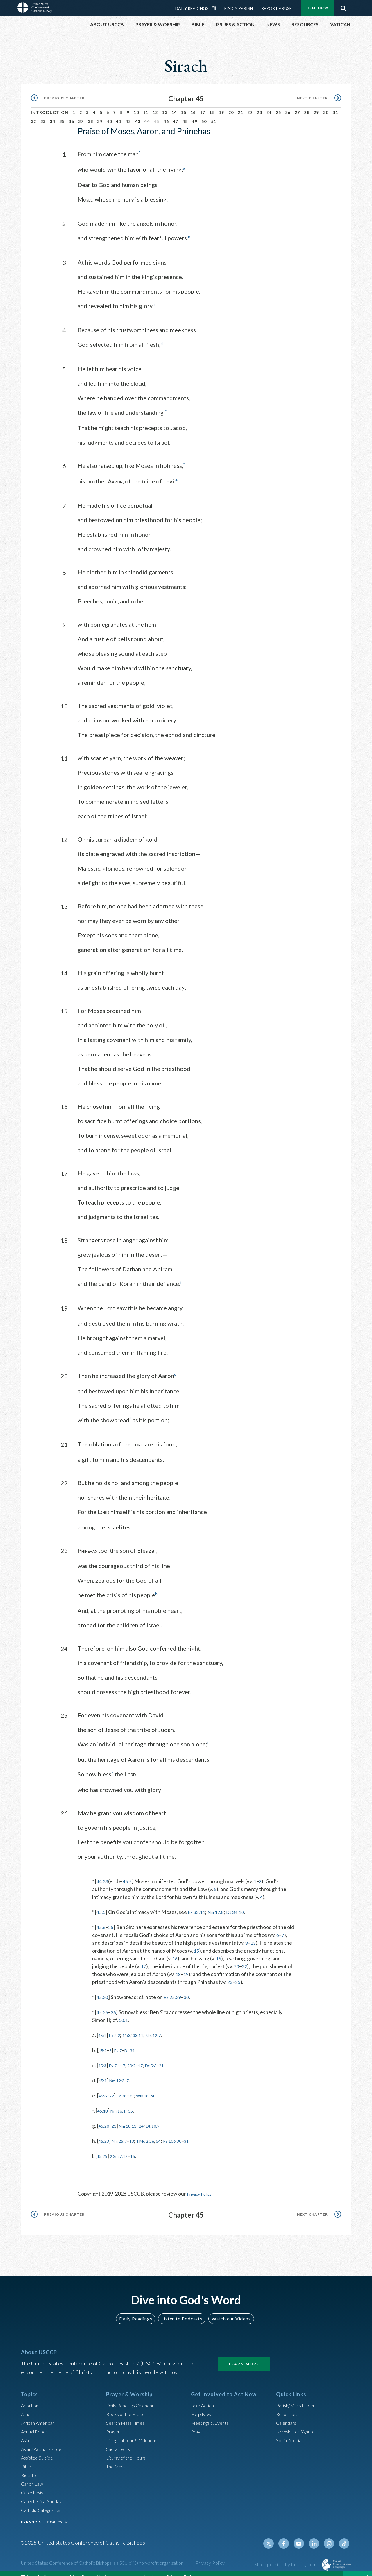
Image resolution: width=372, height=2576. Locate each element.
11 (146, 105)
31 (335, 105)
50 (204, 114)
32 (33, 114)
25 (278, 105)
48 (185, 114)
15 (183, 105)
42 (128, 114)
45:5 (129, 1872)
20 (231, 105)
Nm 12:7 (164, 2026)
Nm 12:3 (120, 2071)
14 (174, 105)
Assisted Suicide (39, 2448)
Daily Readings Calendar (134, 2396)
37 (81, 114)
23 (259, 105)
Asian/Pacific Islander (45, 2440)
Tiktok (344, 2534)
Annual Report (37, 2422)
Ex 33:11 (199, 1903)
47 (175, 114)
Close (355, 2570)
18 (212, 105)
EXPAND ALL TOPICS (41, 2513)
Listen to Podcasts (181, 2309)
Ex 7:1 (118, 2056)
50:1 (124, 2011)
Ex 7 (121, 2041)
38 (90, 114)
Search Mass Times (127, 2413)
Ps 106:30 (188, 2132)
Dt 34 (135, 2041)
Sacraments (119, 2440)
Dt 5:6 (161, 2056)
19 (221, 105)
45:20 (103, 1988)
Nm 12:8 (220, 1903)
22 (250, 105)
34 (52, 114)
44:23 (103, 1872)
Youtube (303, 2534)
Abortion (31, 2396)
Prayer (113, 2422)
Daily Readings (138, 2309)
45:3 (103, 2056)
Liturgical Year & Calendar (135, 2431)
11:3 (132, 2026)
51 (214, 114)
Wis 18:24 (154, 2087)
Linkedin (317, 2534)
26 (288, 105)
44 (147, 114)
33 (43, 114)
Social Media (290, 2431)
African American (40, 2413)
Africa (28, 2405)
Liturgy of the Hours (128, 2448)
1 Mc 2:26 (155, 2132)
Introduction (50, 105)
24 (269, 105)
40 (109, 114)
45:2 (104, 2041)
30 (326, 105)
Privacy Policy (202, 2185)
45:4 (104, 2071)
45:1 (103, 2026)
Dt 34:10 (243, 1903)
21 (240, 105)
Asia (26, 2431)
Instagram (331, 2534)
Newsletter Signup (297, 2422)
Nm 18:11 (134, 2117)
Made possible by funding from (286, 2555)
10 (136, 105)
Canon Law (33, 2474)
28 (307, 105)
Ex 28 (126, 2087)
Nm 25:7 (123, 2132)
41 (118, 114)
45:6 (101, 1918)
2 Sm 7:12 (123, 2147)
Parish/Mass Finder (298, 2396)
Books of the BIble (126, 2405)
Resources (288, 2405)
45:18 (103, 2102)
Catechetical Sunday (44, 2492)
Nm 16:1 (122, 2102)
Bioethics (31, 2466)
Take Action (204, 2396)
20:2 (138, 2056)
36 (71, 114)
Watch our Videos (228, 2309)
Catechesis (33, 2483)
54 (171, 2132)
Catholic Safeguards (43, 2501)
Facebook (289, 2534)
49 (194, 114)
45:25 (103, 2003)
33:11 (146, 2026)
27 (297, 105)
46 (166, 114)
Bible (27, 2457)
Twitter (275, 2534)
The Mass (117, 2457)
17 (202, 105)
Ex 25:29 (175, 1988)
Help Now (202, 2405)
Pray (196, 2422)
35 (62, 114)
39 (100, 114)
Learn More (244, 2354)
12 (155, 105)
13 (164, 105)
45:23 (105, 2132)
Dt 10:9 (164, 2117)
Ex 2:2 (118, 2026)
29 (316, 105)
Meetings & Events (212, 2413)
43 (138, 114)
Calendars (287, 2413)
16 (193, 105)
